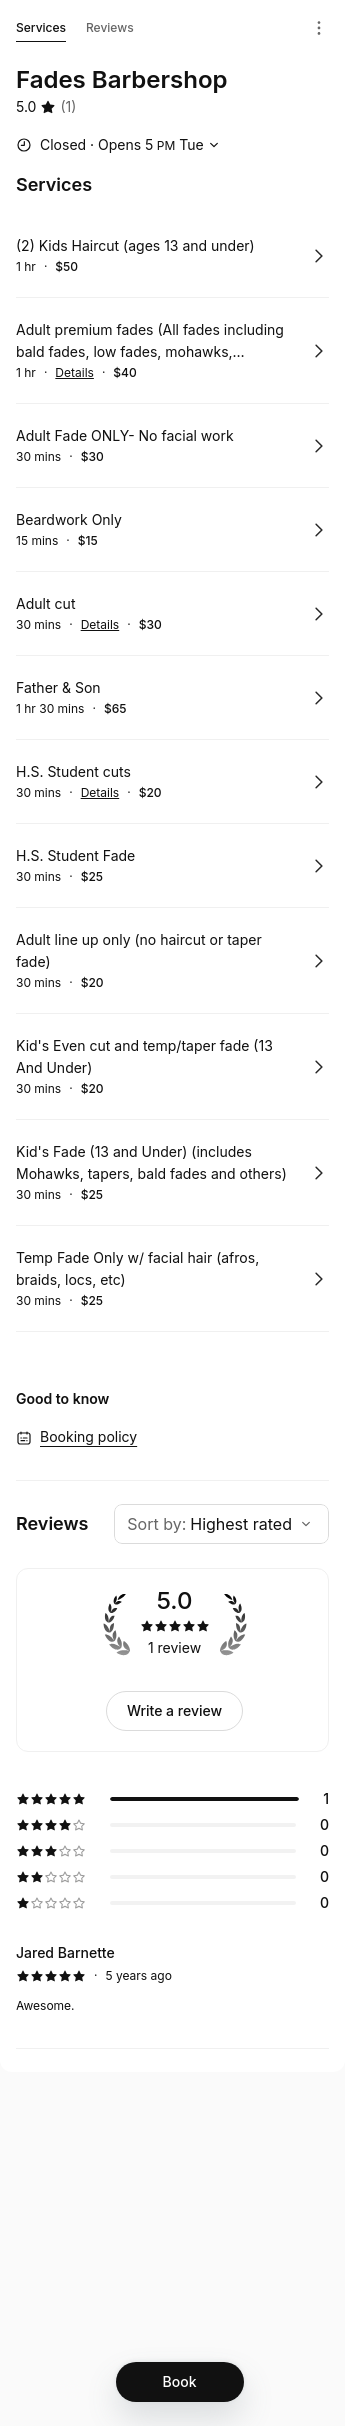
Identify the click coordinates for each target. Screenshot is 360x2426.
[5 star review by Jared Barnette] (172, 1979)
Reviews (110, 27)
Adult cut (45, 603)
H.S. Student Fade (75, 855)
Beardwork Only (69, 519)
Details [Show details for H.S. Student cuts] (100, 793)
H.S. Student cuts (73, 771)
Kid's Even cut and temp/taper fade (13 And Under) (144, 1056)
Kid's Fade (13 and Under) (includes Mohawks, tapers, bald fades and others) (151, 1162)
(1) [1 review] (68, 106)
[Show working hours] (120, 145)
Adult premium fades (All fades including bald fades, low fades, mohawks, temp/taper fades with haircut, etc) (150, 342)
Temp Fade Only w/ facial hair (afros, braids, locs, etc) (137, 1268)
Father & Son (58, 687)
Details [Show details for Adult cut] (100, 625)
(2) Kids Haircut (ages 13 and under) (135, 245)
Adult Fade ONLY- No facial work (125, 435)
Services (41, 31)
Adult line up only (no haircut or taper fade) (139, 950)
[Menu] (319, 28)
